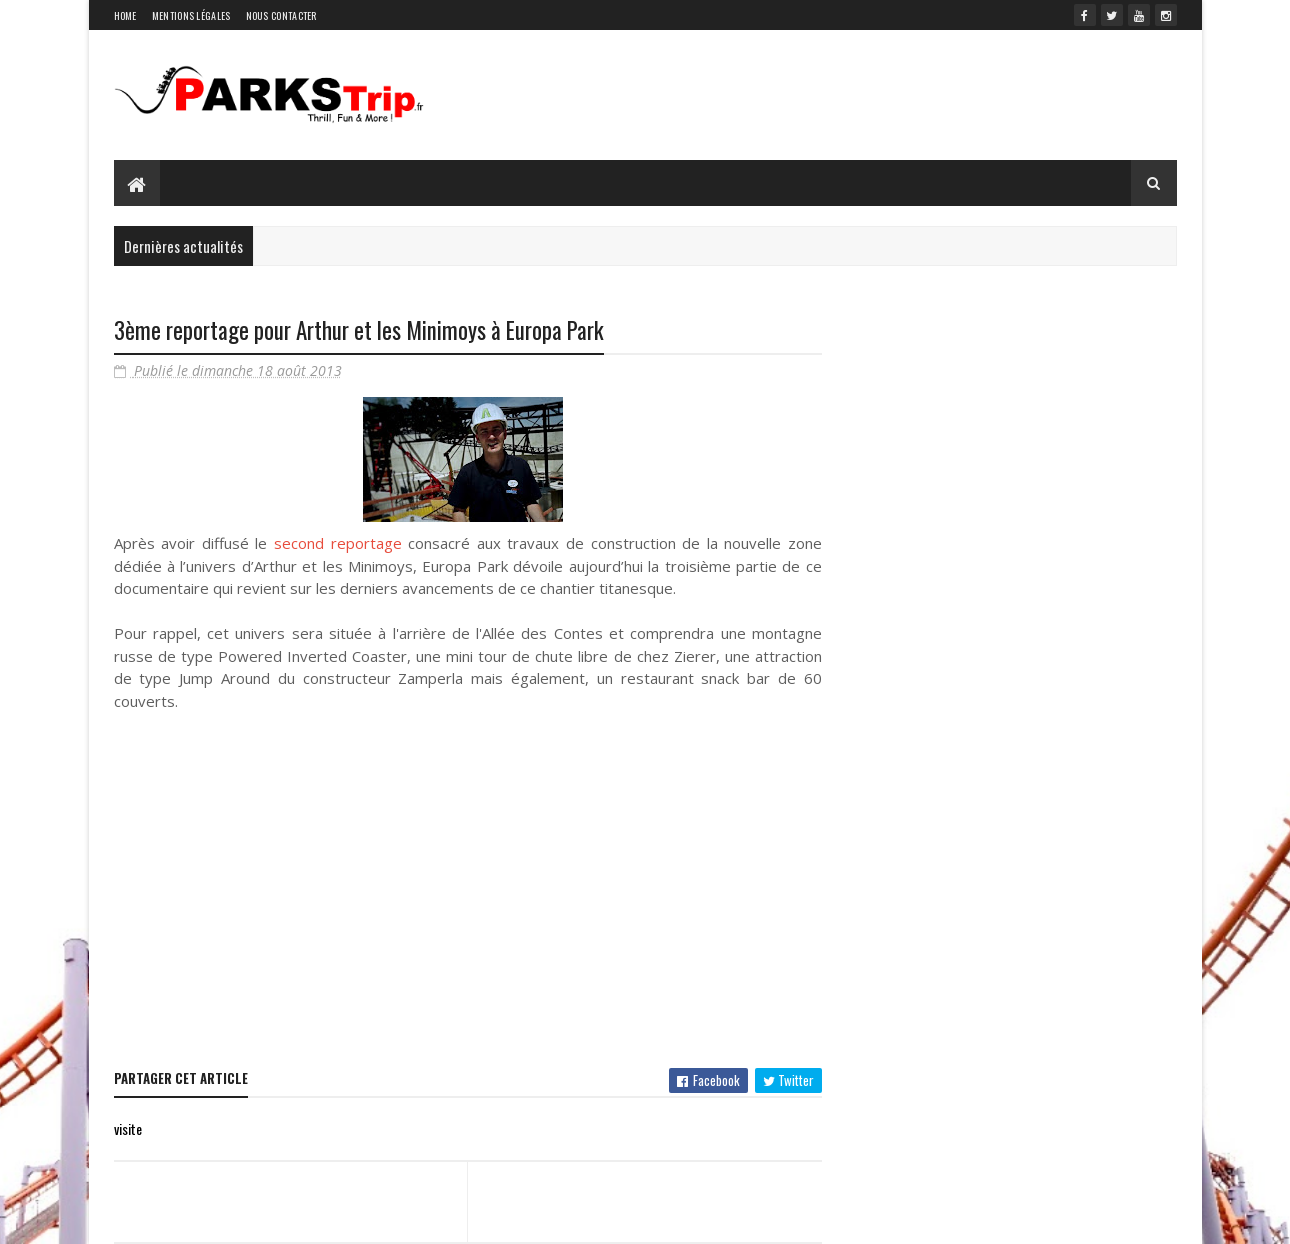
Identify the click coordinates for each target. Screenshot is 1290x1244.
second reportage (338, 543)
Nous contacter (281, 15)
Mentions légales (191, 15)
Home (125, 15)
